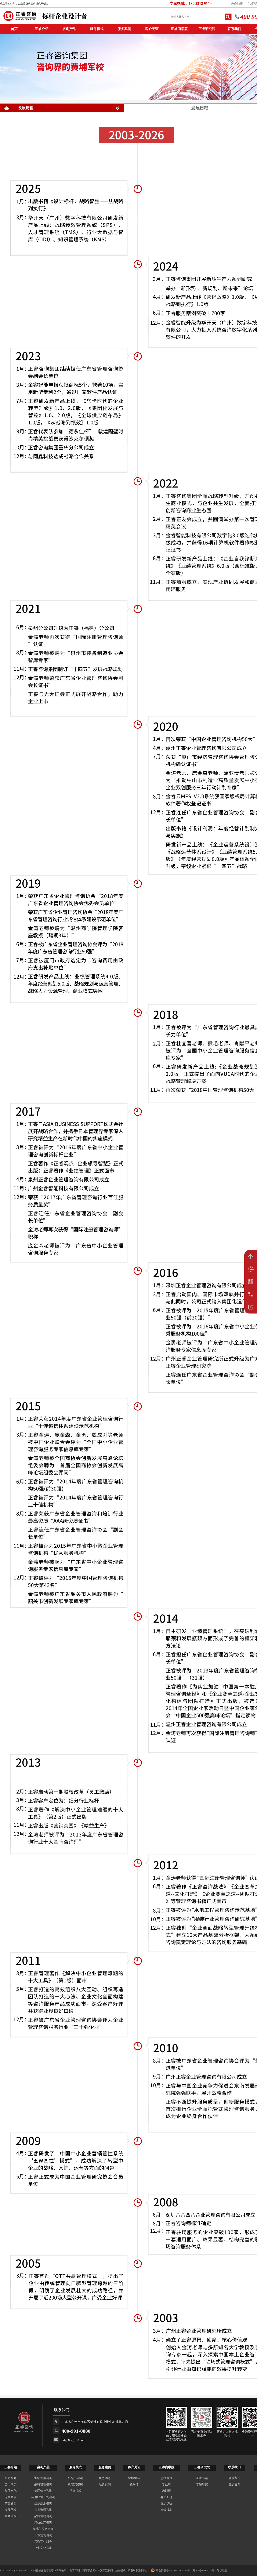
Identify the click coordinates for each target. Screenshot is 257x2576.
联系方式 (234, 2478)
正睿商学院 (179, 29)
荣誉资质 (11, 2503)
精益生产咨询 (43, 2522)
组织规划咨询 (43, 2503)
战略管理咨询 (43, 2484)
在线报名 (166, 2509)
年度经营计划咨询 (43, 2497)
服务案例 (124, 29)
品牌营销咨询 (43, 2516)
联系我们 (234, 29)
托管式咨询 (75, 2484)
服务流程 (76, 2490)
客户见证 (152, 29)
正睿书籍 (202, 2478)
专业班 (166, 2484)
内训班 (166, 2490)
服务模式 (97, 29)
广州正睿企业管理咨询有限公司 (48, 2570)
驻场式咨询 (75, 2478)
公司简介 (11, 2478)
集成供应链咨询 (43, 2528)
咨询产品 (69, 29)
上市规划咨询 (43, 2535)
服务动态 (105, 2478)
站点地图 (222, 2570)
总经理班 (166, 2478)
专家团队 (11, 2497)
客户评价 (166, 2497)
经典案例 (105, 2484)
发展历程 (11, 2509)
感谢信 (134, 2484)
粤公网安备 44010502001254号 (170, 2570)
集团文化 (11, 2490)
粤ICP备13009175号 (204, 2570)
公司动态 (11, 2484)
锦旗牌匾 (134, 2478)
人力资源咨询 (43, 2509)
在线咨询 (234, 2484)
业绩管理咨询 (43, 2478)
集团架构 (11, 2516)
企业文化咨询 (43, 2548)
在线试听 (166, 2503)
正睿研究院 (206, 29)
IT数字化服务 (43, 2541)
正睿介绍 (10, 2467)
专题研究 (202, 2484)
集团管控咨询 (43, 2490)
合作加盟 (237, 3)
